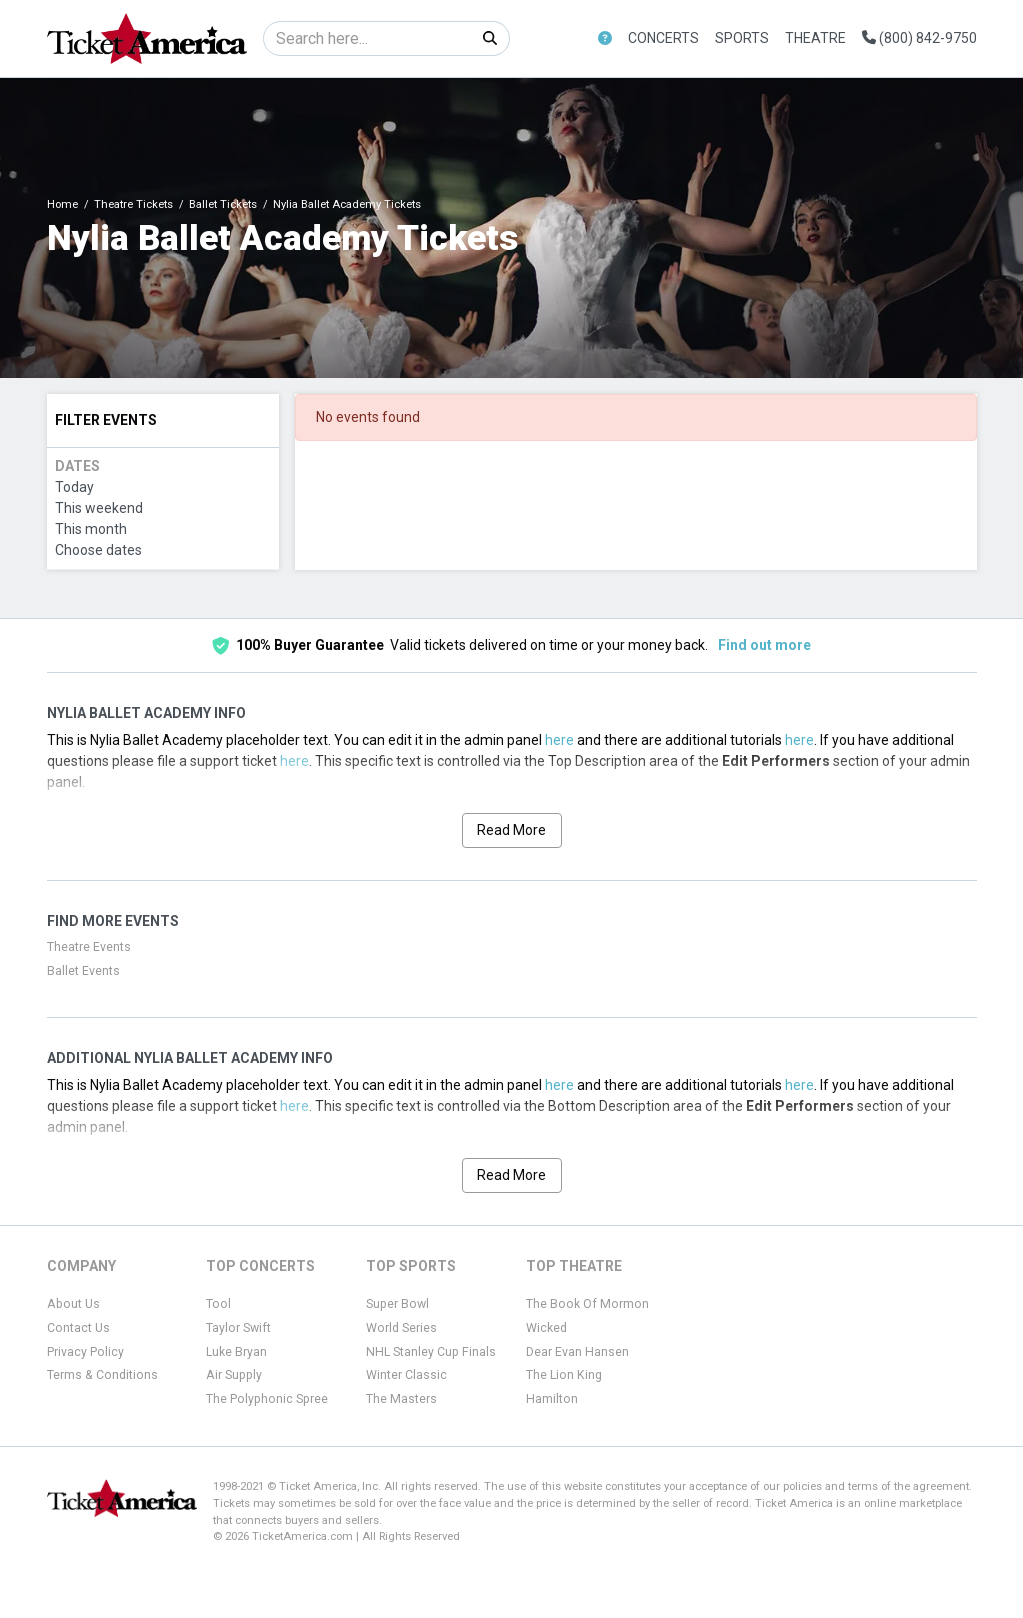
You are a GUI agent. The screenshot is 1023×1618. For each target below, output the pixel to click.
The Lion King (564, 1375)
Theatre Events (89, 947)
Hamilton (552, 1399)
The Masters (401, 1399)
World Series (401, 1328)
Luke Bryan (236, 1352)
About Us (73, 1304)
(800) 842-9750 (919, 38)
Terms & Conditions (102, 1375)
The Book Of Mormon (587, 1304)
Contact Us (78, 1328)
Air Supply (234, 1375)
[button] (605, 38)
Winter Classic (406, 1375)
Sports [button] (742, 38)
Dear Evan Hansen (577, 1352)
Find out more (764, 645)
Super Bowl (397, 1304)
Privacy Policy (85, 1352)
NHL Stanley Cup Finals (431, 1352)
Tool (218, 1304)
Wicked (546, 1328)
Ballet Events (83, 971)
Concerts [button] (663, 38)
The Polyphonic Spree (267, 1399)
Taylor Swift (238, 1328)
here (559, 740)
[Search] (367, 38)
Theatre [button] (815, 38)
